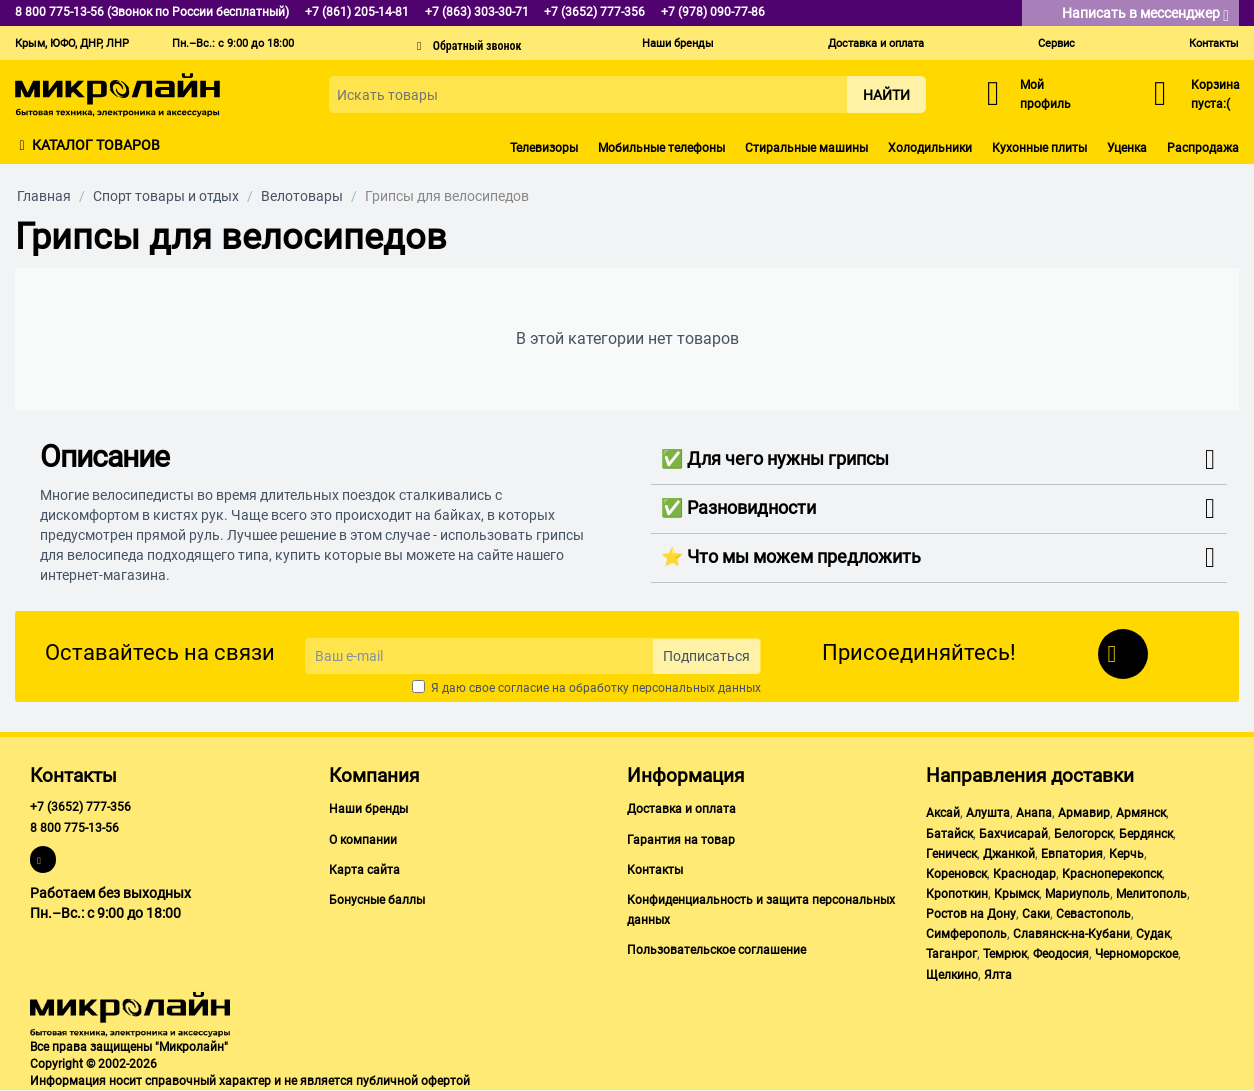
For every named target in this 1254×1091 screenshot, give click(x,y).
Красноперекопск (1112, 874)
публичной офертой (413, 1081)
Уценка (1127, 148)
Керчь (1126, 854)
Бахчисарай (1013, 834)
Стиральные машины (806, 148)
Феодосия (1061, 954)
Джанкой (1009, 854)
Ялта (998, 975)
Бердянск (1146, 834)
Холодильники (930, 148)
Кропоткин (957, 894)
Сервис (1056, 43)
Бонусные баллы (377, 900)
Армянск (1141, 813)
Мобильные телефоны (661, 148)
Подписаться (706, 656)
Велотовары (302, 196)
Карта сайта (364, 870)
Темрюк (1005, 954)
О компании (363, 840)
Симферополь (966, 934)
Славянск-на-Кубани (1071, 934)
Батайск (949, 834)
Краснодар (1024, 874)
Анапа (1034, 813)
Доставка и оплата (876, 43)
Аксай (943, 813)
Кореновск (956, 874)
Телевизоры (544, 148)
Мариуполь (1077, 894)
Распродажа (1203, 148)
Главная (44, 196)
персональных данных (696, 688)
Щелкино (952, 975)
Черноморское (1136, 954)
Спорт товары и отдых (166, 196)
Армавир (1084, 813)
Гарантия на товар (681, 840)
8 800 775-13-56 (74, 828)
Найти (886, 95)
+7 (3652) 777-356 (80, 807)
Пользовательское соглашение (716, 950)
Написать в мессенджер (1145, 14)
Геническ (951, 854)
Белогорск (1083, 834)
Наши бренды (678, 43)
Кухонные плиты (1039, 148)
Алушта (988, 813)
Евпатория (1072, 854)
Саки (1036, 914)
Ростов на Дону (971, 914)
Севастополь (1093, 914)
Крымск (1016, 894)
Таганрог (951, 954)
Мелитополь (1151, 894)
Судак (1153, 934)
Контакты (1214, 43)
